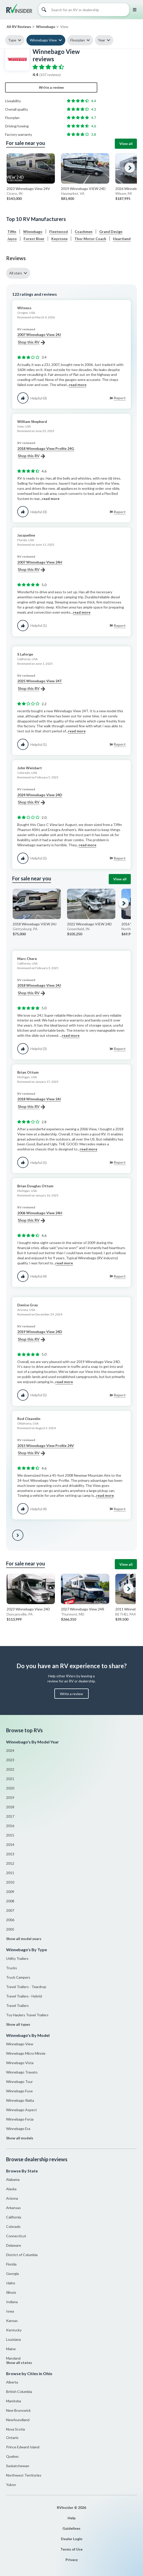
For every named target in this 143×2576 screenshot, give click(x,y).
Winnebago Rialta (20, 2100)
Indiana (12, 2302)
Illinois (11, 2292)
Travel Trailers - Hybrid (24, 1996)
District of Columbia (22, 2255)
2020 (10, 1788)
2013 (10, 1854)
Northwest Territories (23, 2475)
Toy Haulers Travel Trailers (27, 2015)
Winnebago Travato (22, 2072)
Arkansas (13, 2207)
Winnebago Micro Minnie (25, 2053)
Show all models (19, 2138)
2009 (10, 1891)
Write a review (51, 87)
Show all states (19, 2362)
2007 (10, 1910)
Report (120, 398)
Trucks (11, 1968)
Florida (11, 2264)
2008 (10, 1901)
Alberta (12, 2382)
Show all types (18, 2024)
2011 (10, 1873)
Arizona (12, 2198)
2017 (10, 1816)
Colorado (13, 2226)
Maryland (13, 2358)
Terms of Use (71, 2549)
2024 (10, 1750)
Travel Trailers (17, 2005)
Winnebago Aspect (21, 2110)
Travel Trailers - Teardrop (26, 1987)
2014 (10, 1844)
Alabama (13, 2179)
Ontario (12, 2437)
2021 (10, 1778)
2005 (10, 1929)
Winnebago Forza (20, 2119)
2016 (10, 1826)
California (13, 2217)
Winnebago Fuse (19, 2091)
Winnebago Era (18, 2128)
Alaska (11, 2189)
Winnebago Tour (19, 2081)
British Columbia (19, 2391)
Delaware (13, 2245)
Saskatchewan (17, 2466)
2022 (10, 1769)
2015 (10, 1835)
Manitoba (13, 2401)
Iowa (10, 2311)
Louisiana (13, 2339)
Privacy (72, 2559)
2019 (10, 1797)
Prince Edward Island (22, 2447)
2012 (10, 1863)
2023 (10, 1760)
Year (101, 40)
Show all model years (23, 1938)
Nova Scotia (15, 2429)
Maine (11, 2349)
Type (12, 40)
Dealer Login (71, 2539)
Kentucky (14, 2330)
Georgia (12, 2273)
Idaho (10, 2283)
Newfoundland (17, 2420)
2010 (10, 1882)
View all (126, 143)
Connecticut (16, 2236)
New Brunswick (18, 2410)
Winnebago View (43, 40)
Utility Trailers (17, 1958)
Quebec (12, 2456)
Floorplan (77, 40)
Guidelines (71, 2528)
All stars (15, 273)
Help (71, 2518)
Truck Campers (18, 1977)
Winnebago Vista (20, 2063)
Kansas (12, 2320)
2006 (10, 1920)
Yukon (11, 2484)
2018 (10, 1807)
